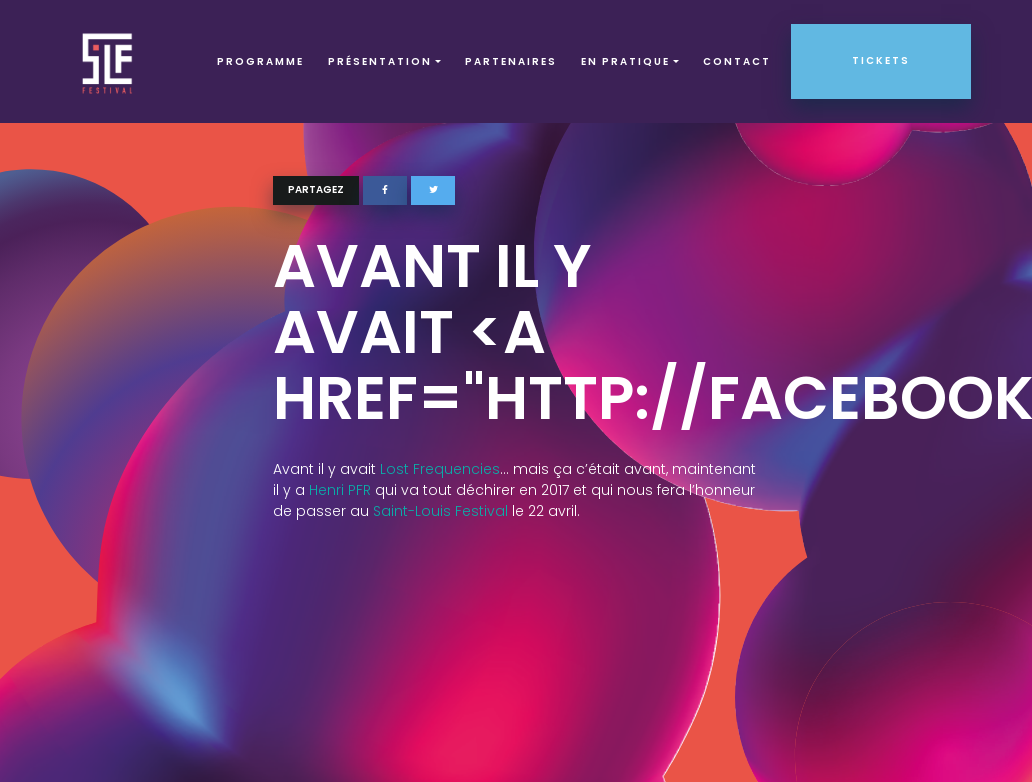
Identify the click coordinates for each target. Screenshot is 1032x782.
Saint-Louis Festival (440, 511)
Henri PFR (340, 490)
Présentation (380, 61)
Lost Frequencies (440, 469)
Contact (737, 61)
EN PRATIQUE (625, 61)
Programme (260, 61)
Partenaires (511, 61)
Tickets (881, 60)
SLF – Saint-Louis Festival (108, 61)
